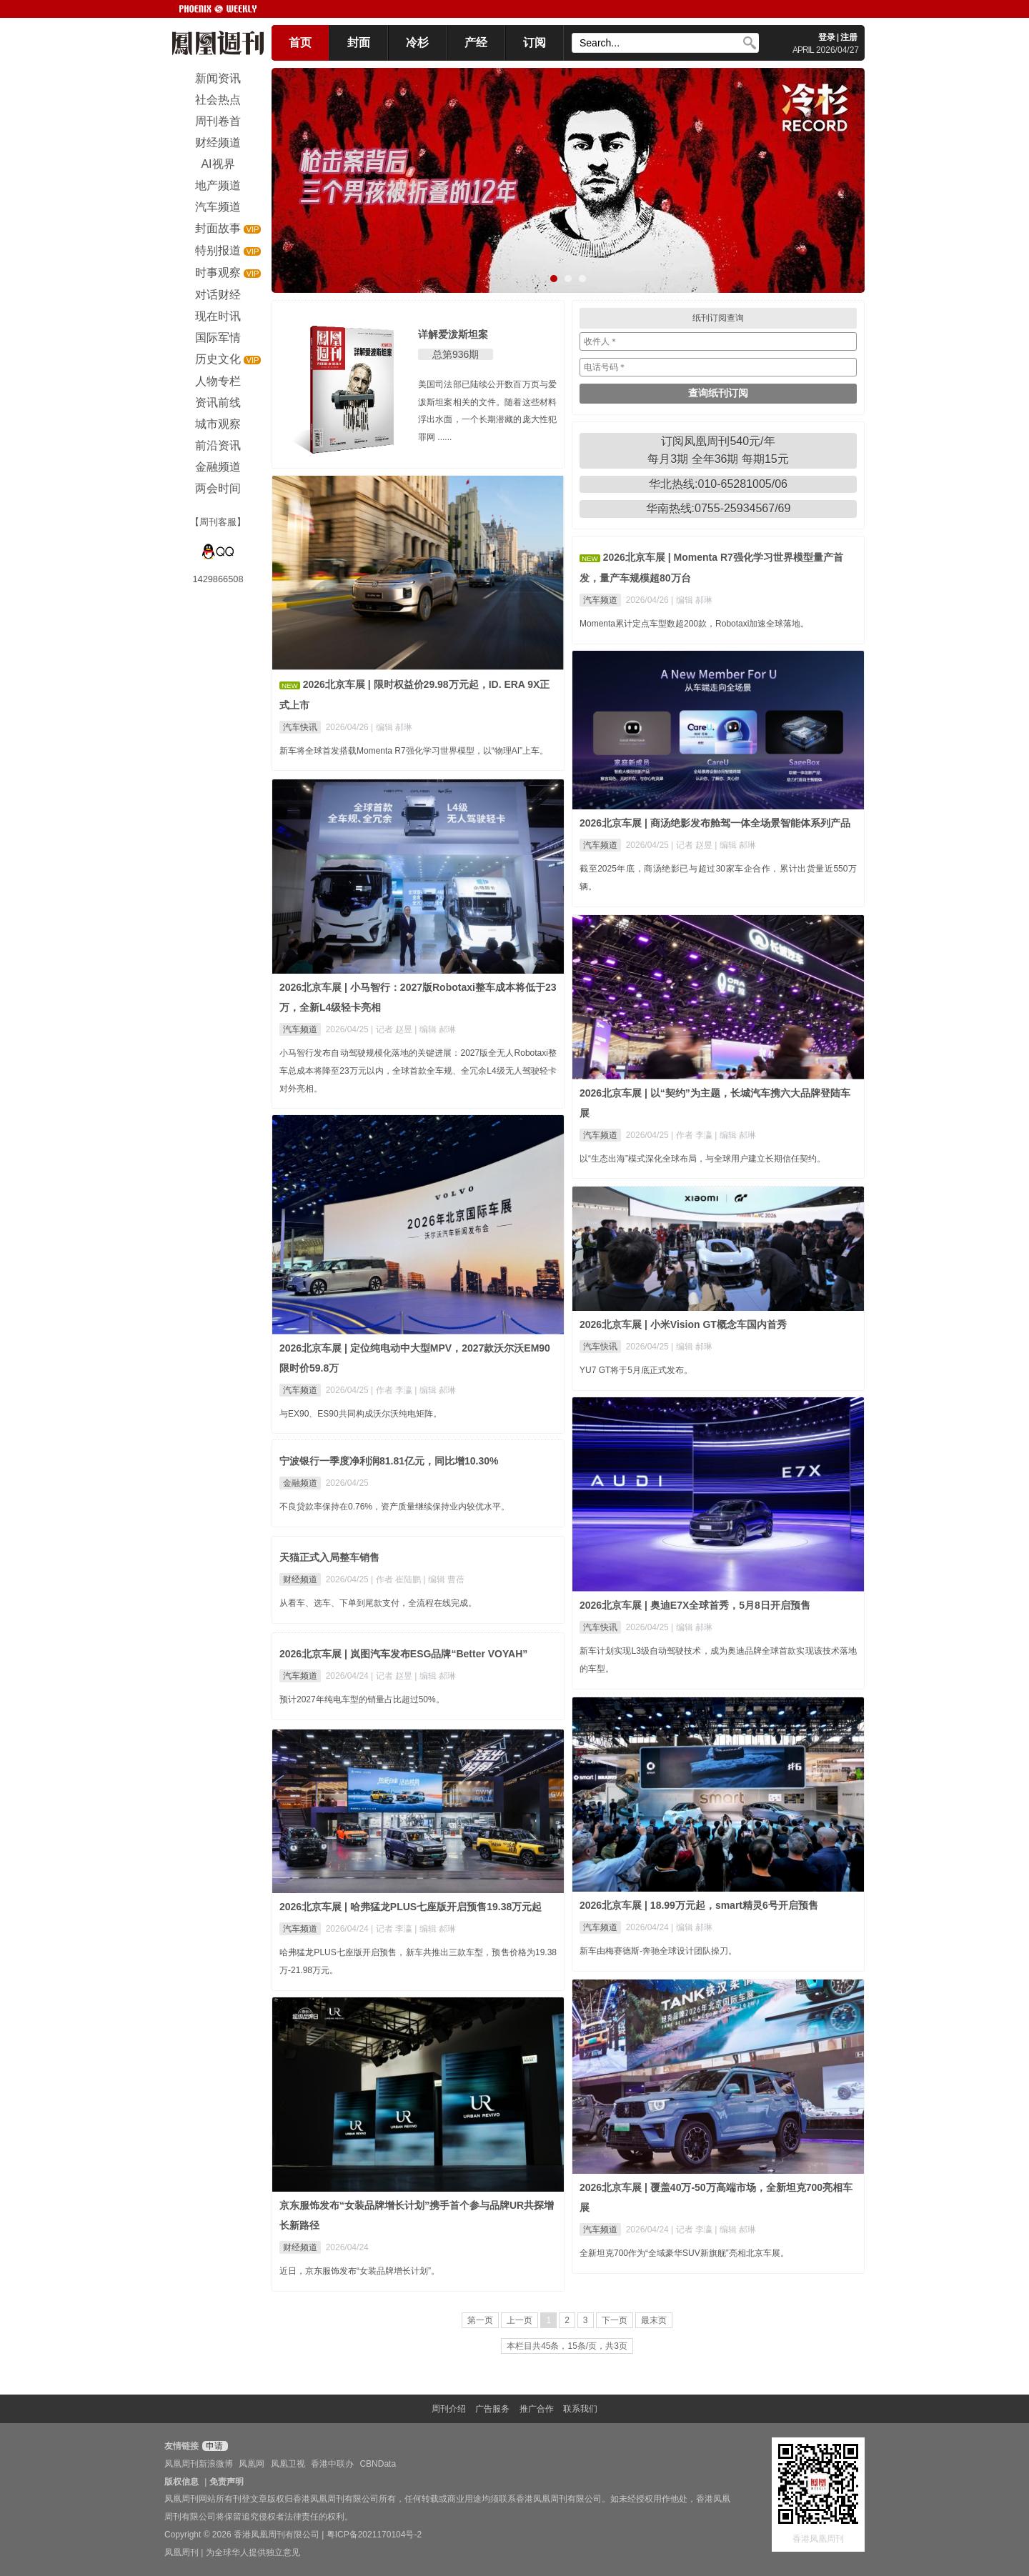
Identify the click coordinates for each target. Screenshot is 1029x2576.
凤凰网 (251, 2464)
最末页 (654, 2320)
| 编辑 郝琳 (391, 727)
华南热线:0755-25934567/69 (718, 508)
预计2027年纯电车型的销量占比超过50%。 (361, 1699)
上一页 (519, 2320)
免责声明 (226, 2482)
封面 (358, 42)
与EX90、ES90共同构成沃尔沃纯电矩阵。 (360, 1414)
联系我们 (580, 2409)
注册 (849, 37)
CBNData (377, 2464)
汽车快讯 (300, 727)
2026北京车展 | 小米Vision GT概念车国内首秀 (683, 1324)
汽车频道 (600, 600)
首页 (300, 42)
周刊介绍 (449, 2409)
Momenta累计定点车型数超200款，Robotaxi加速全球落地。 (694, 624)
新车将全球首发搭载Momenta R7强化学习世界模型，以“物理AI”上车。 (413, 751)
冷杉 (417, 42)
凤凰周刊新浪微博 (198, 2464)
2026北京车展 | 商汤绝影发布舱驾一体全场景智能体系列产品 (715, 823)
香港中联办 (332, 2464)
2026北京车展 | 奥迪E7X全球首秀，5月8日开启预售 (695, 1605)
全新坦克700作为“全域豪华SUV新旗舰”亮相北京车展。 (684, 2253)
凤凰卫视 (288, 2464)
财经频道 (300, 1579)
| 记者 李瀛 (392, 1929)
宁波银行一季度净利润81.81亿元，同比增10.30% (389, 1461)
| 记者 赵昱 (693, 845)
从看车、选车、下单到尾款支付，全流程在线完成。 (378, 1603)
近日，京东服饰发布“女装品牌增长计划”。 (359, 2271)
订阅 (534, 42)
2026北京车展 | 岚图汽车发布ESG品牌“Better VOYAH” (403, 1653)
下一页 (614, 2320)
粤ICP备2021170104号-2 (374, 2535)
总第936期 (455, 354)
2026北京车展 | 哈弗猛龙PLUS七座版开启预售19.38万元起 (410, 1906)
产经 (475, 42)
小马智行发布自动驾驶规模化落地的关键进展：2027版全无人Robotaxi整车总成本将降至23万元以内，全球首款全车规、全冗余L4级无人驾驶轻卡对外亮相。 (418, 1071)
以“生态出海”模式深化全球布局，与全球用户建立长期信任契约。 (702, 1159)
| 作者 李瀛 (693, 1135)
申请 (213, 2446)
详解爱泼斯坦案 (453, 334)
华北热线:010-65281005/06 (718, 484)
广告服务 (492, 2409)
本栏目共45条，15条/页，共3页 (567, 2346)
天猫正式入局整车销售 (329, 1557)
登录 (826, 37)
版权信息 (181, 2482)
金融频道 (300, 1483)
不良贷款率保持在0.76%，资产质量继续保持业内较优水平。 (394, 1507)
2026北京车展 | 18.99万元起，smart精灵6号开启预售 (699, 1905)
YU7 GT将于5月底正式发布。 (636, 1370)
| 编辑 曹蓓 (443, 1579)
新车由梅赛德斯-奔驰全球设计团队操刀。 (658, 1951)
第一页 (480, 2320)
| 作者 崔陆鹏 (397, 1579)
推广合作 (537, 2409)
